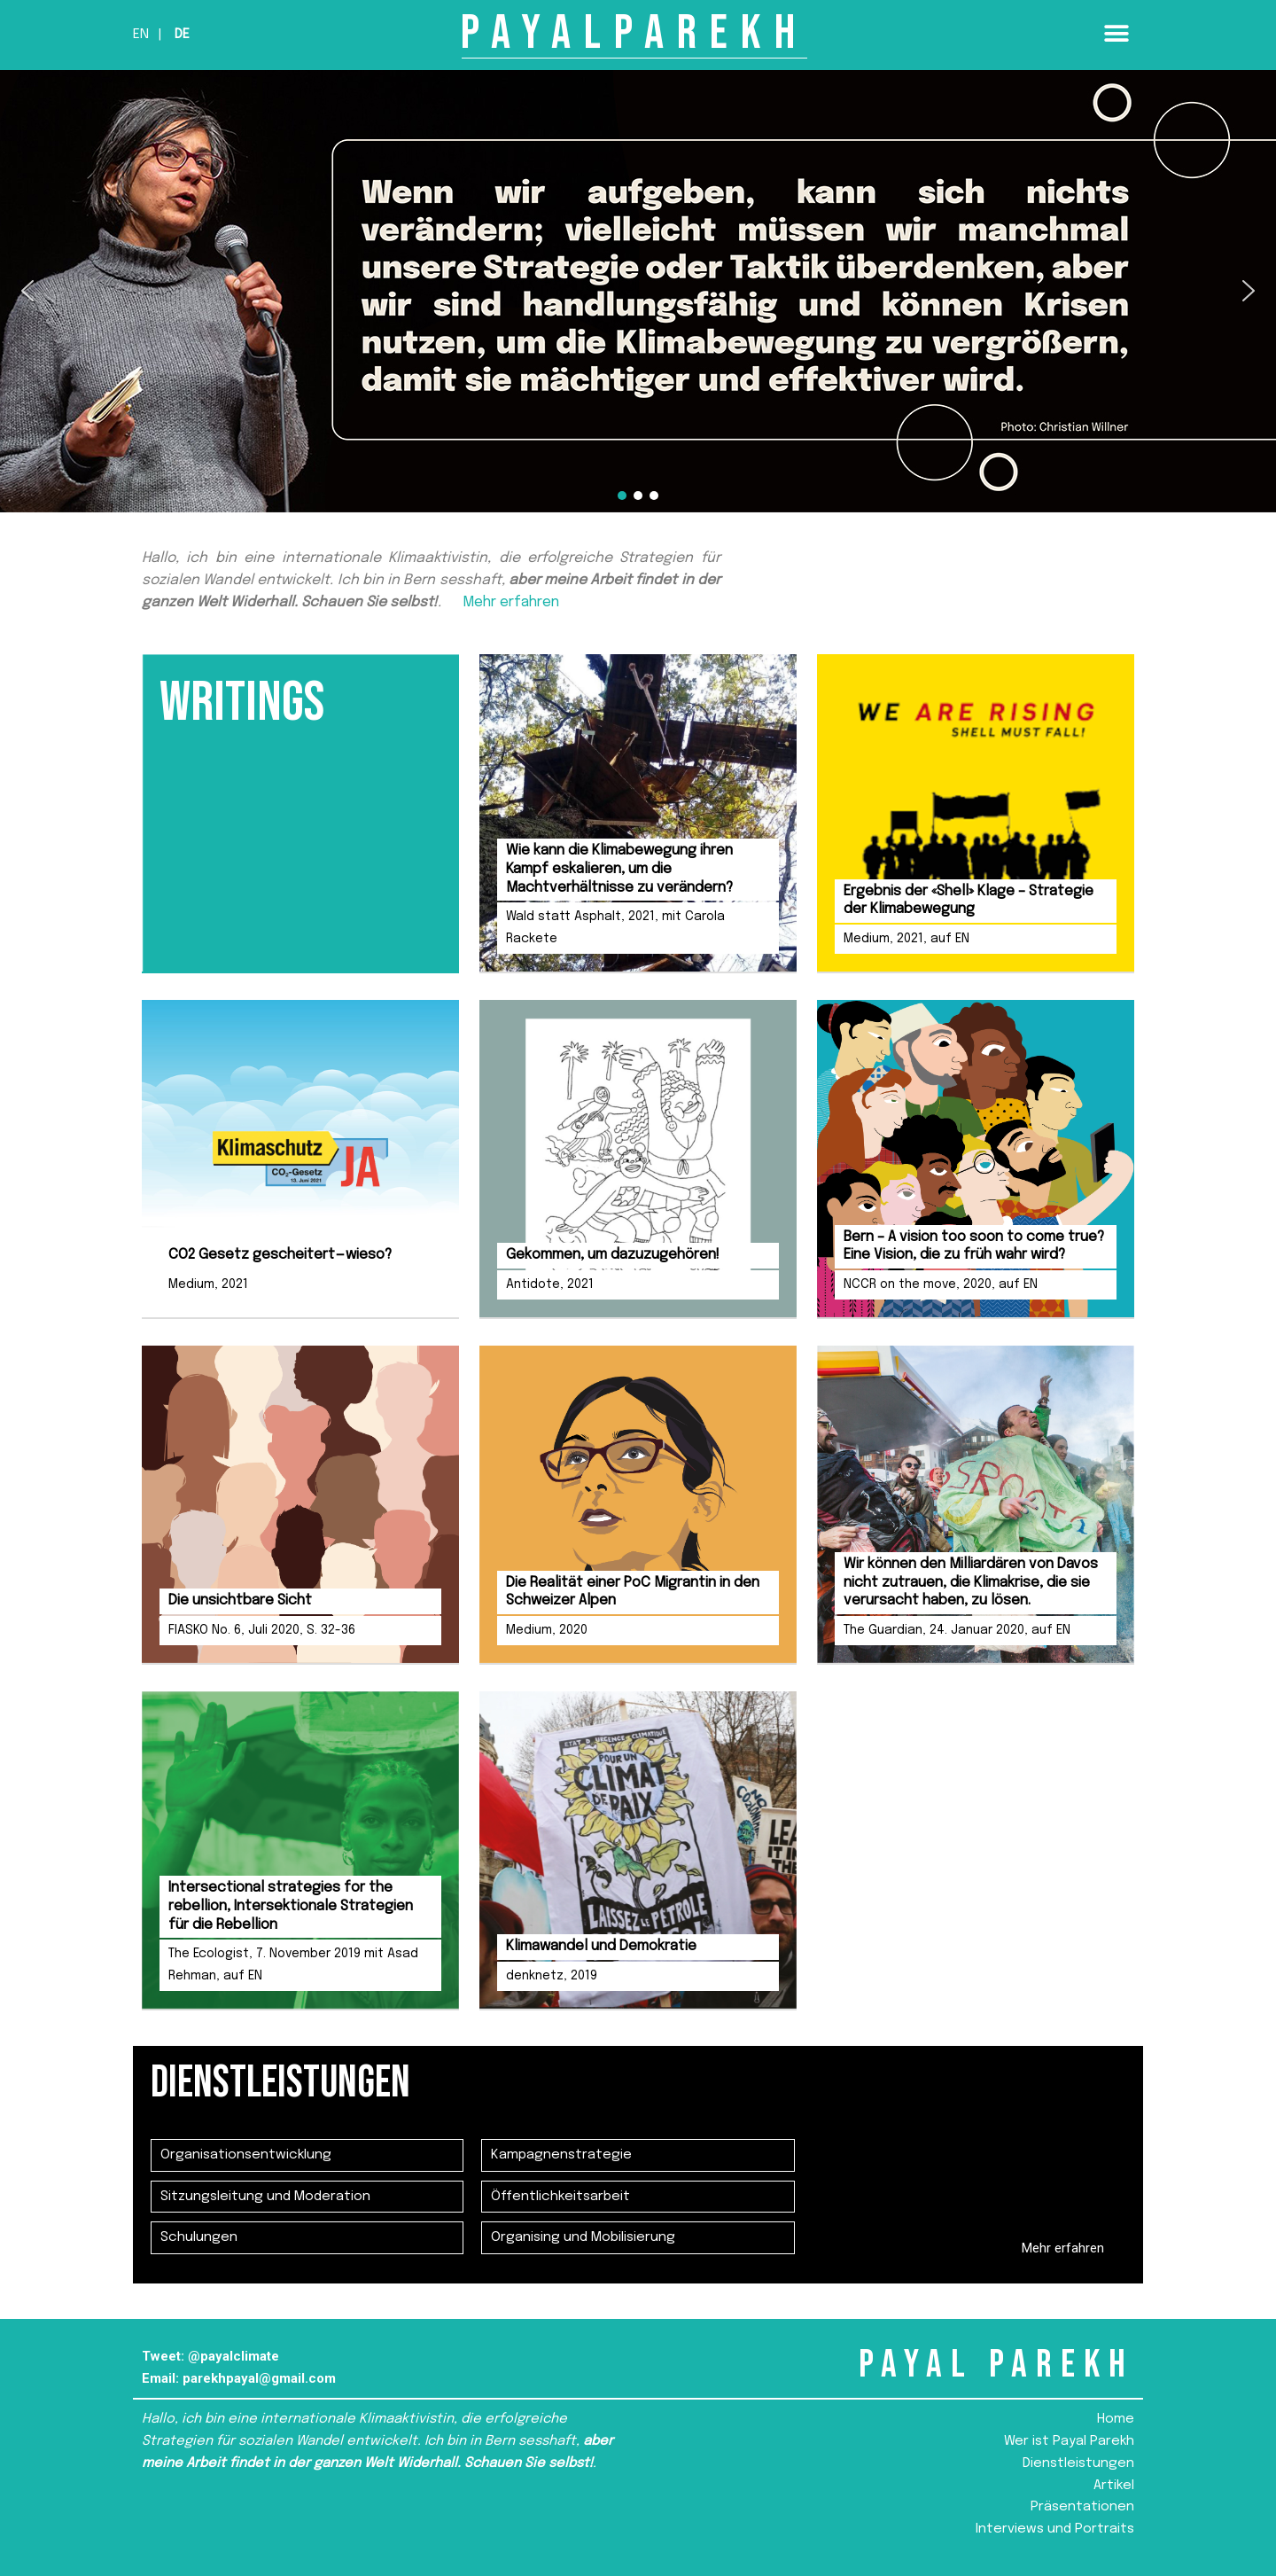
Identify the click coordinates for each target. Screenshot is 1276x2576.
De (182, 34)
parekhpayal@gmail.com (259, 2378)
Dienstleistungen (1078, 2463)
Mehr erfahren (511, 602)
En (141, 34)
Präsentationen (1082, 2507)
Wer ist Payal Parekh (1069, 2441)
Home (1115, 2419)
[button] (1116, 33)
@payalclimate (233, 2356)
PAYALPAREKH (634, 33)
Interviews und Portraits (1055, 2529)
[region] (638, 290)
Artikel (1113, 2485)
